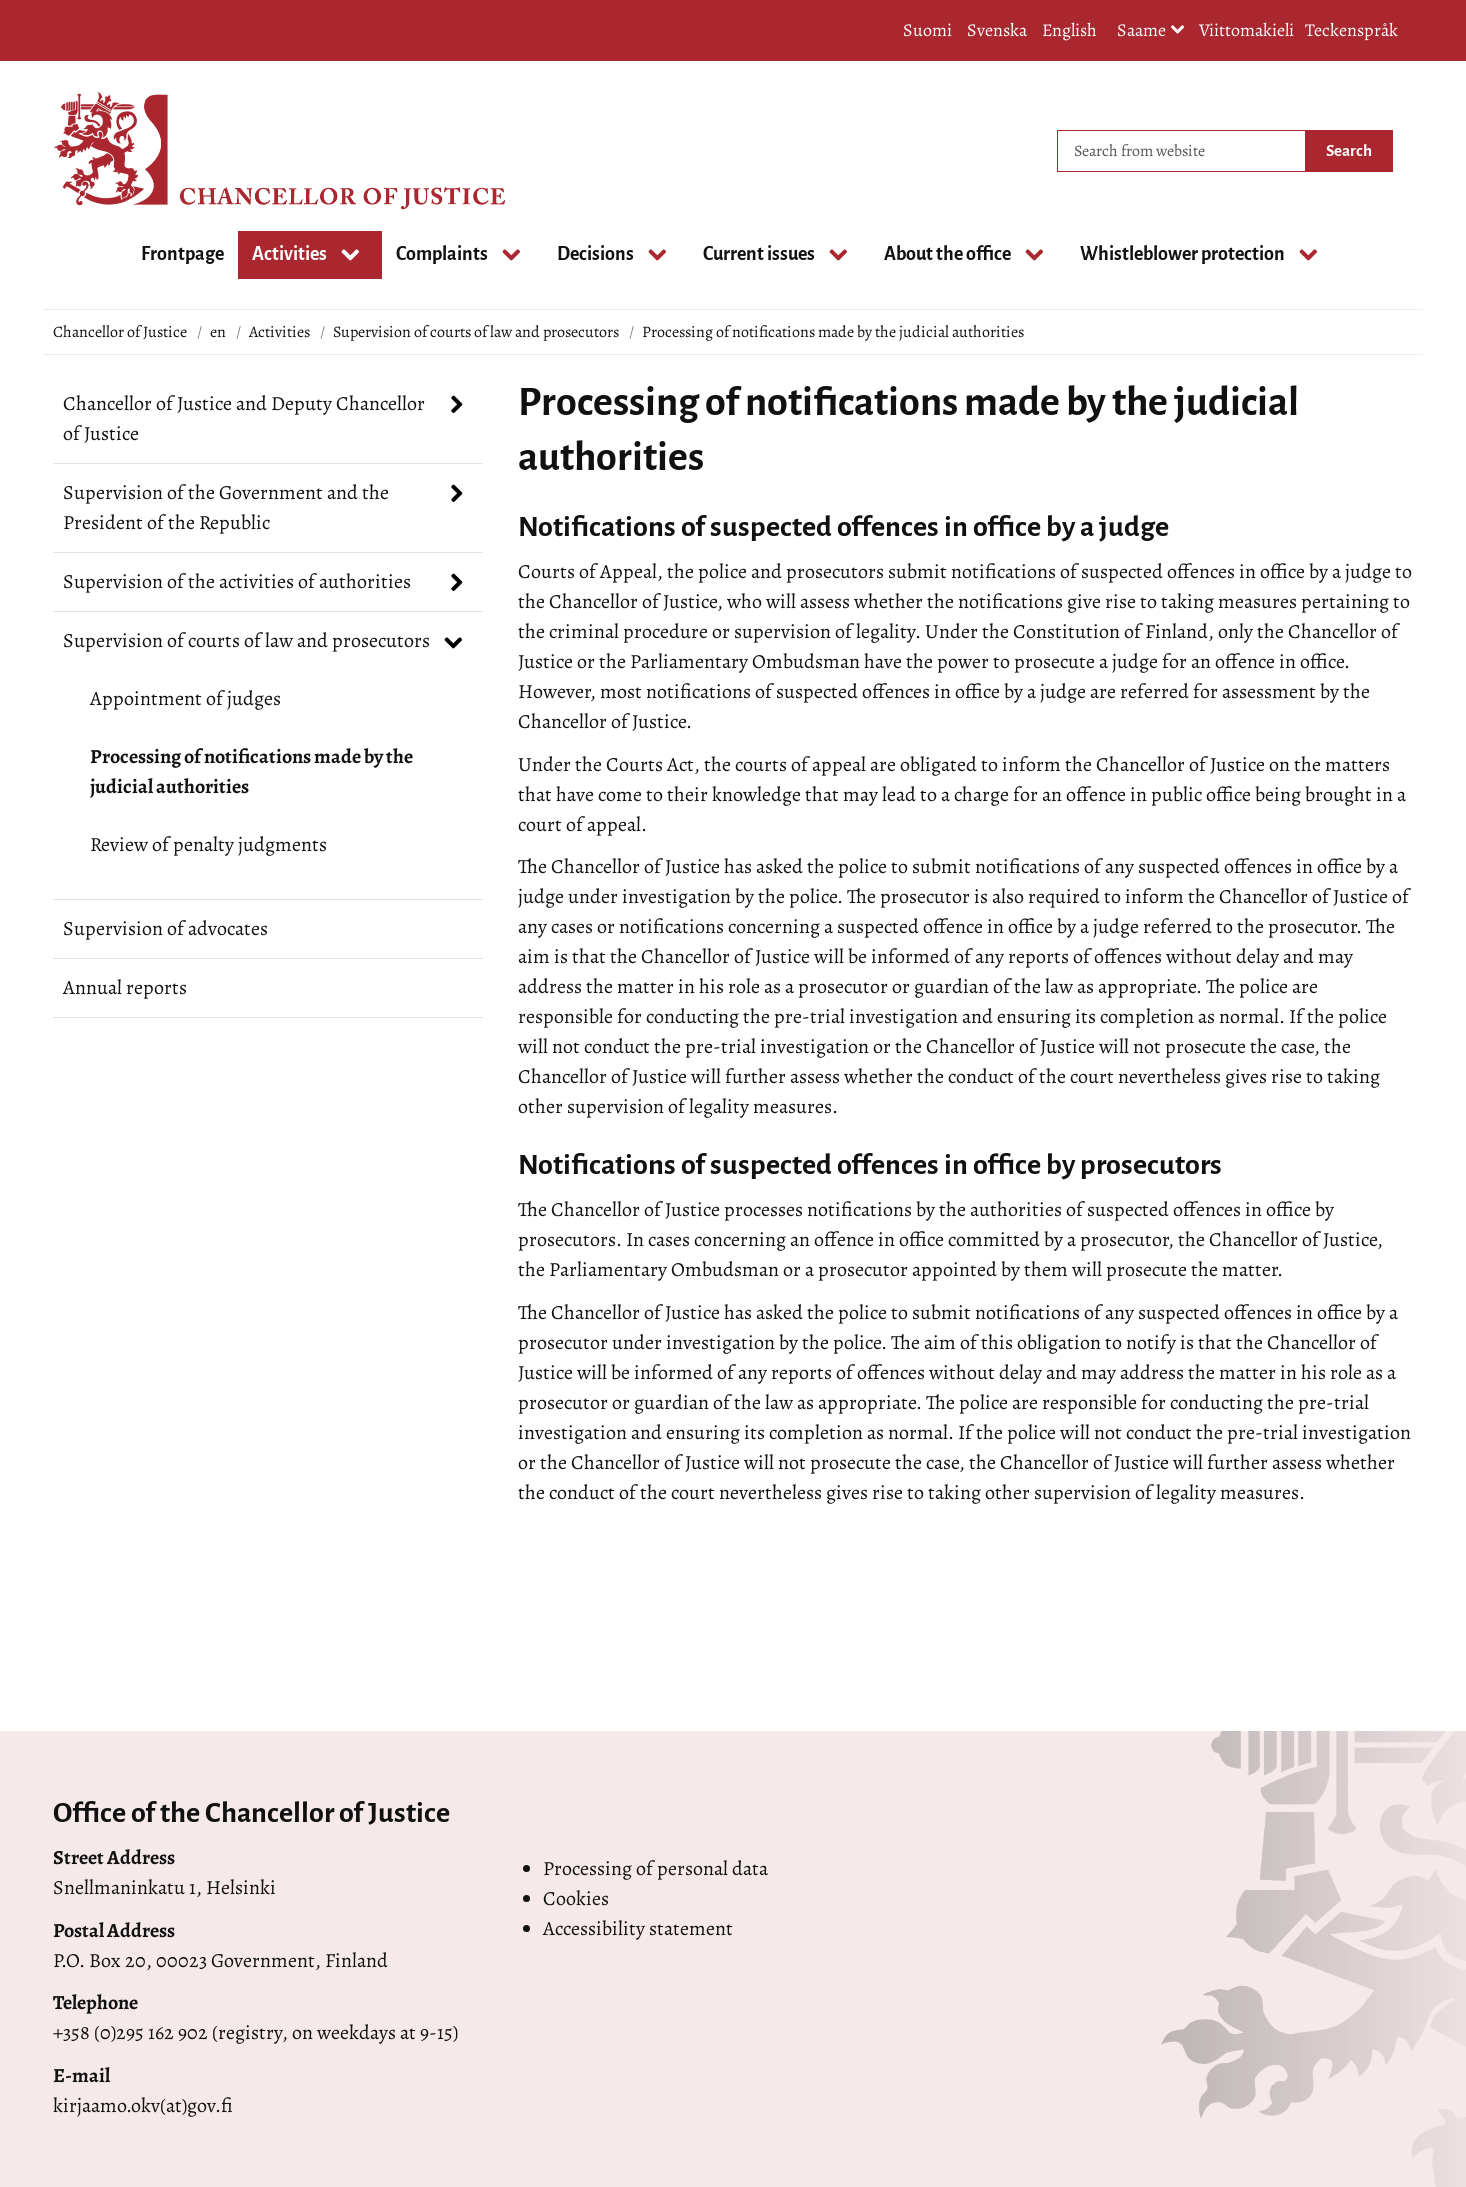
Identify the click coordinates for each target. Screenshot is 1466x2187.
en (218, 332)
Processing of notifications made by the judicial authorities (251, 771)
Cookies (576, 1898)
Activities (279, 332)
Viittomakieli (1246, 30)
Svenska (997, 30)
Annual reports (125, 987)
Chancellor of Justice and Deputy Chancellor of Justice (244, 418)
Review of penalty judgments (208, 844)
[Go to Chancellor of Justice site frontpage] (133, 151)
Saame (1151, 31)
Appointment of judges (185, 698)
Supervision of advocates (165, 928)
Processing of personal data (655, 1868)
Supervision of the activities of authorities (237, 581)
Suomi (927, 30)
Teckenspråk (1351, 30)
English (1069, 30)
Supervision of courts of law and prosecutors (476, 332)
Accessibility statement (638, 1928)
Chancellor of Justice (120, 332)
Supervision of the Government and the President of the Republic (226, 507)
